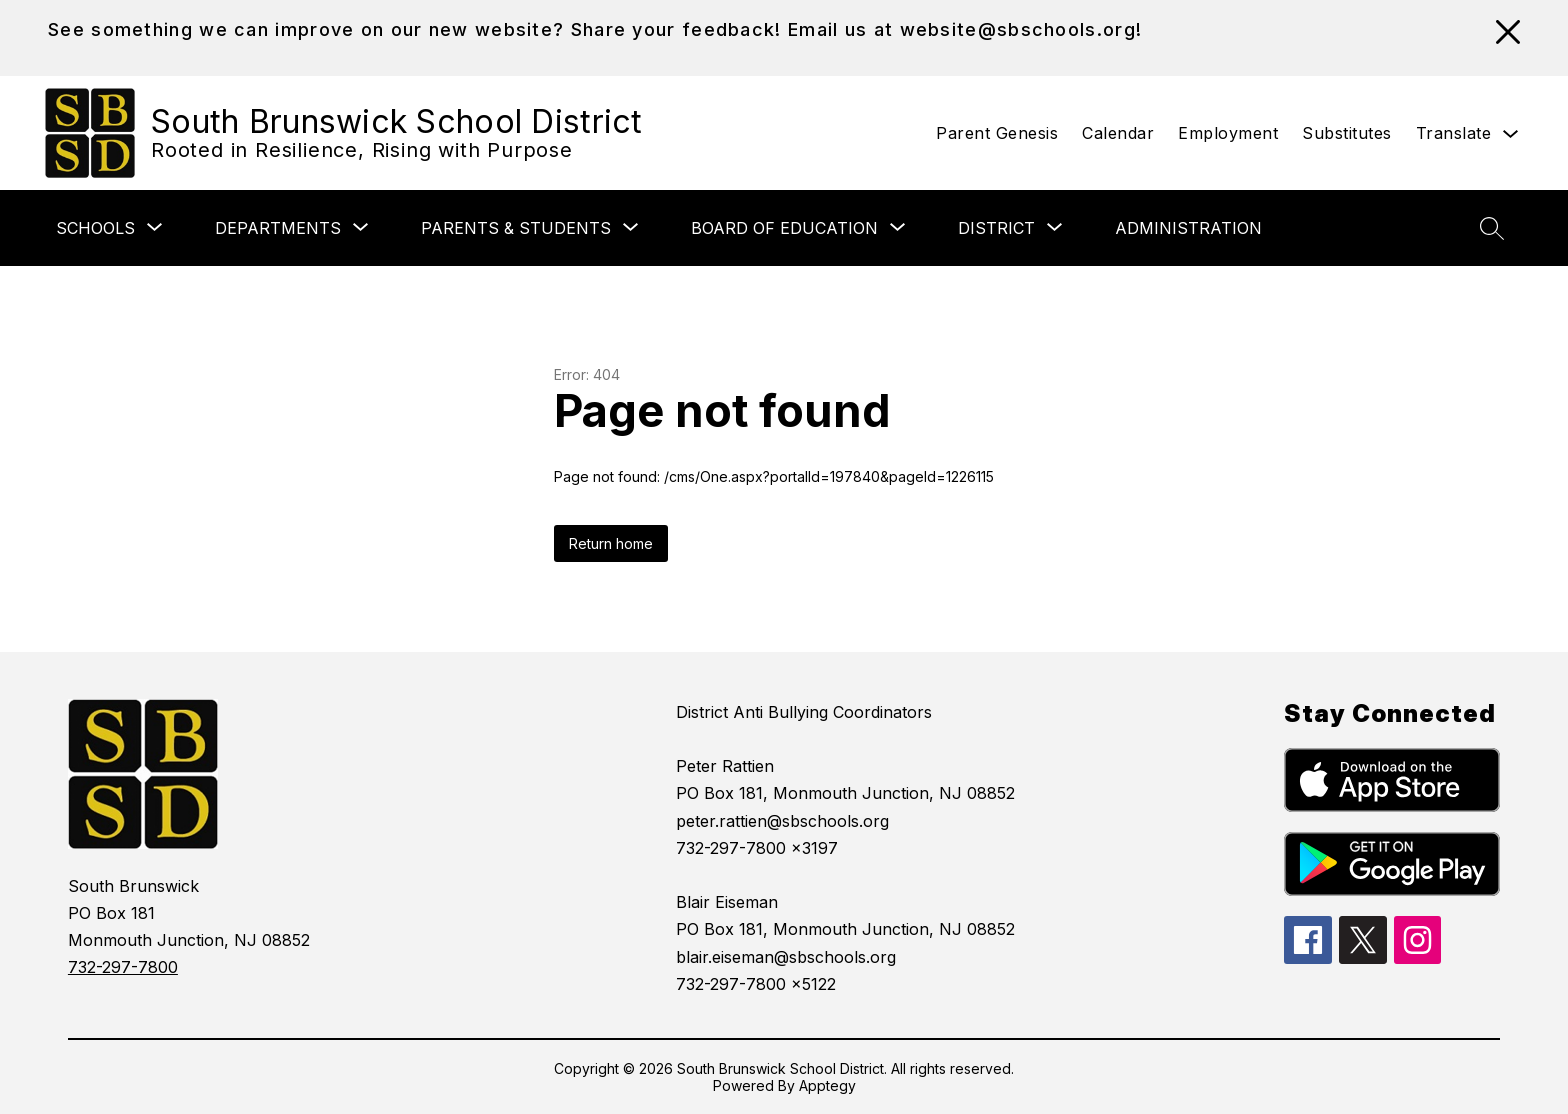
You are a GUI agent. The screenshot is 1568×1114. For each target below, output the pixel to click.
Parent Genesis (997, 133)
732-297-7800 (123, 967)
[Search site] (1492, 228)
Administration (1188, 228)
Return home (611, 543)
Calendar (1118, 133)
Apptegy (827, 1085)
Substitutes (1347, 133)
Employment (1228, 133)
